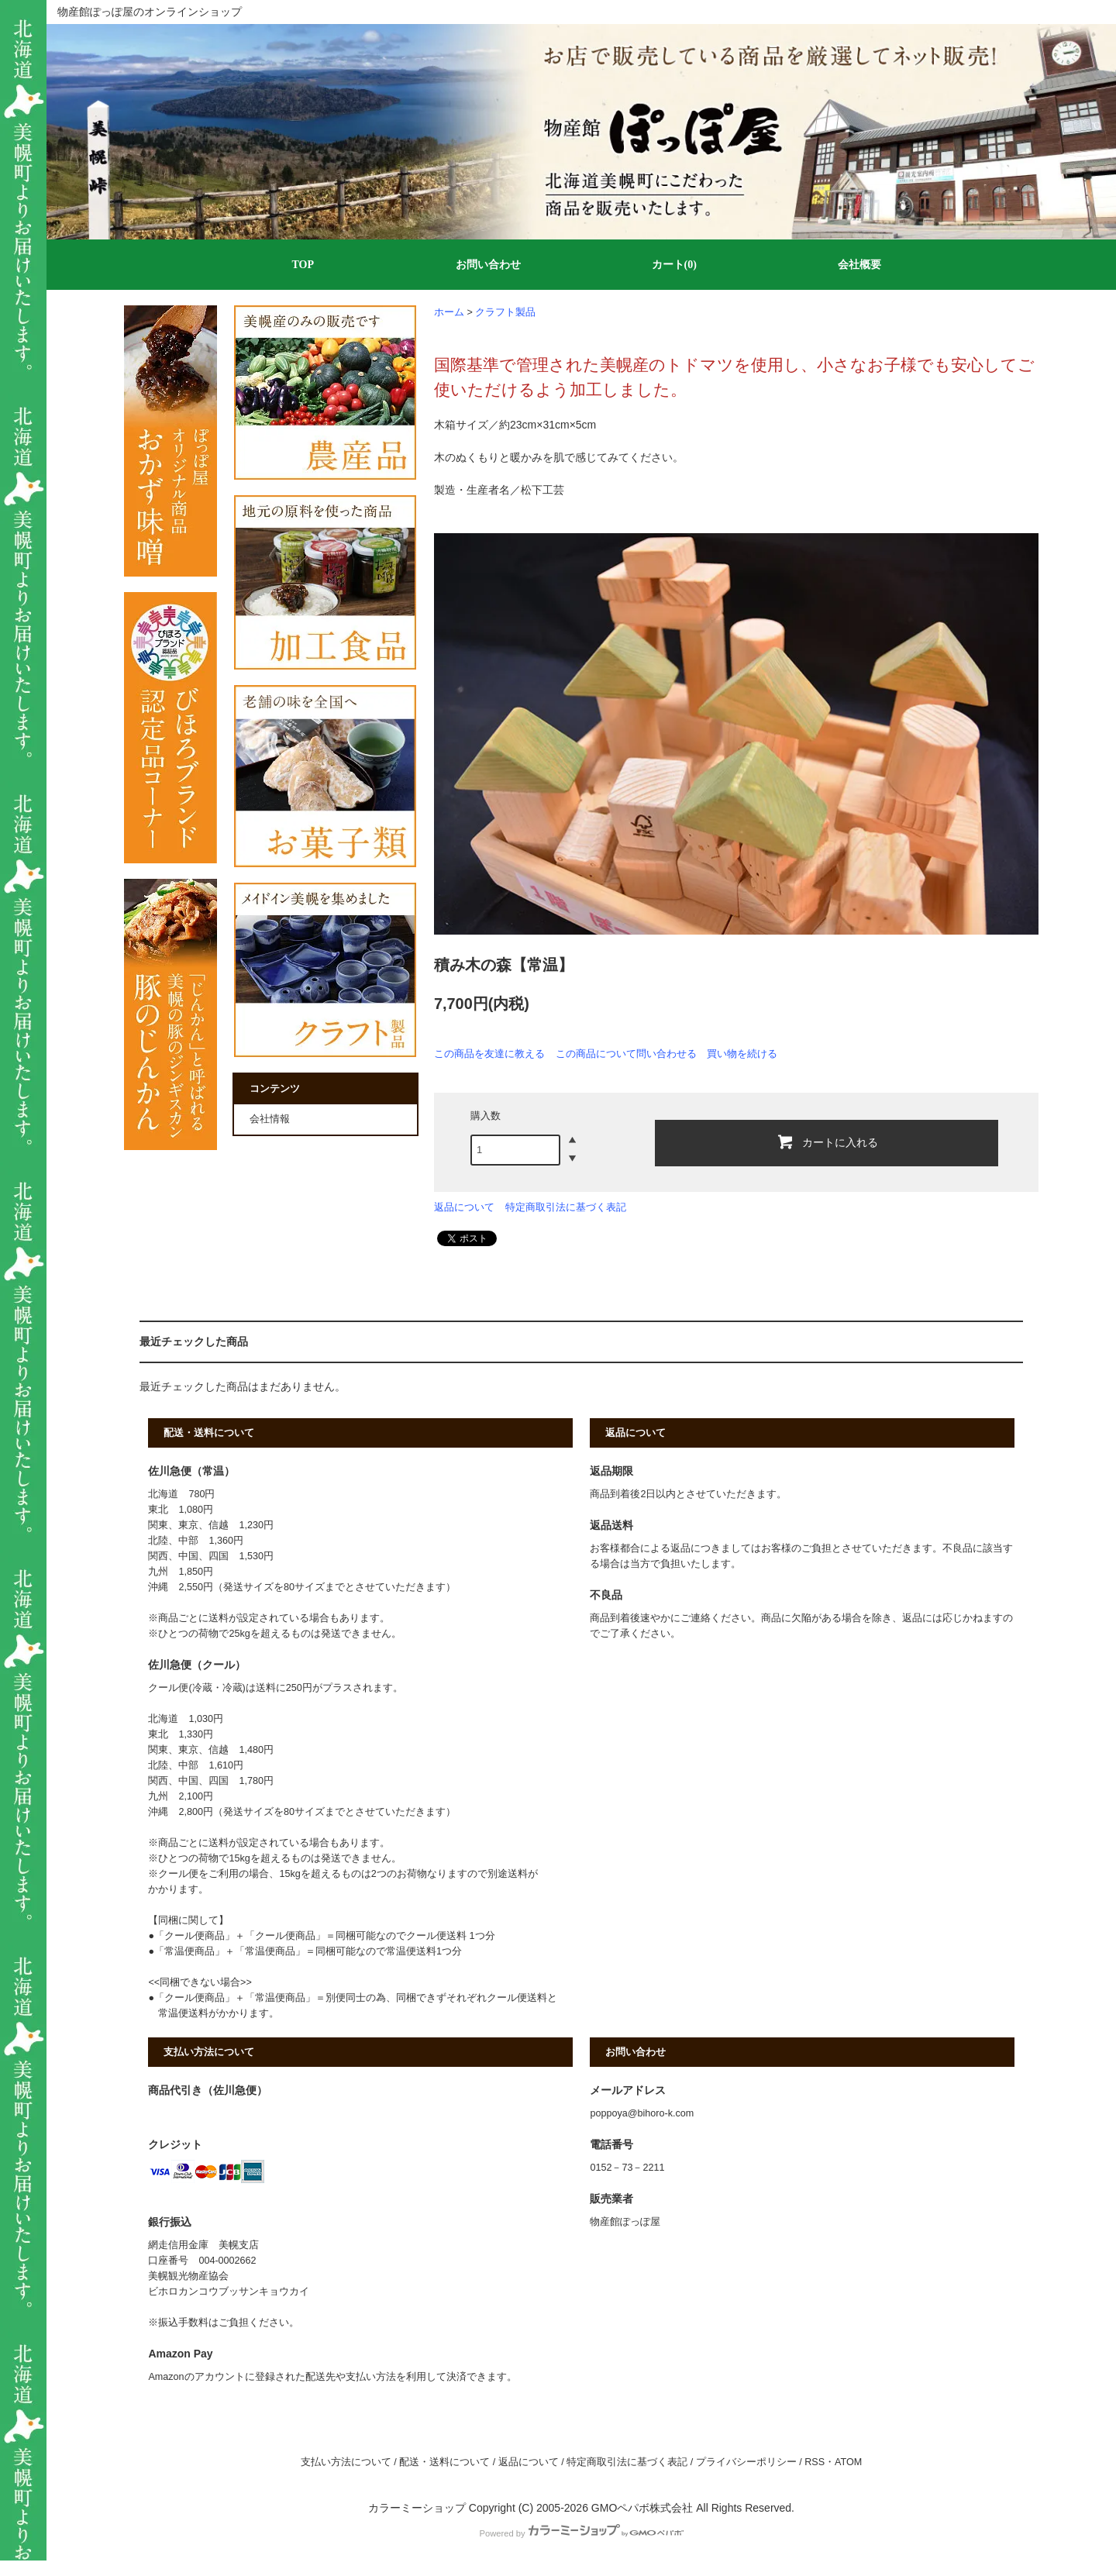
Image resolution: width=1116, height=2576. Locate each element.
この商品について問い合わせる (626, 1053)
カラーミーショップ (417, 2508)
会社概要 (859, 264)
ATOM (848, 2462)
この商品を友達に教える (489, 1053)
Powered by (581, 2533)
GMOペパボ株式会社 (642, 2508)
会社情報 (270, 1119)
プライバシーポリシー (746, 2462)
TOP (302, 264)
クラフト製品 (505, 312)
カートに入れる (827, 1141)
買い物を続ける (742, 1053)
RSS (814, 2462)
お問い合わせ (488, 264)
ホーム (449, 312)
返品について (464, 1207)
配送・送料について (444, 2462)
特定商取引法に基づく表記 (565, 1207)
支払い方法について (346, 2462)
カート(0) (674, 264)
